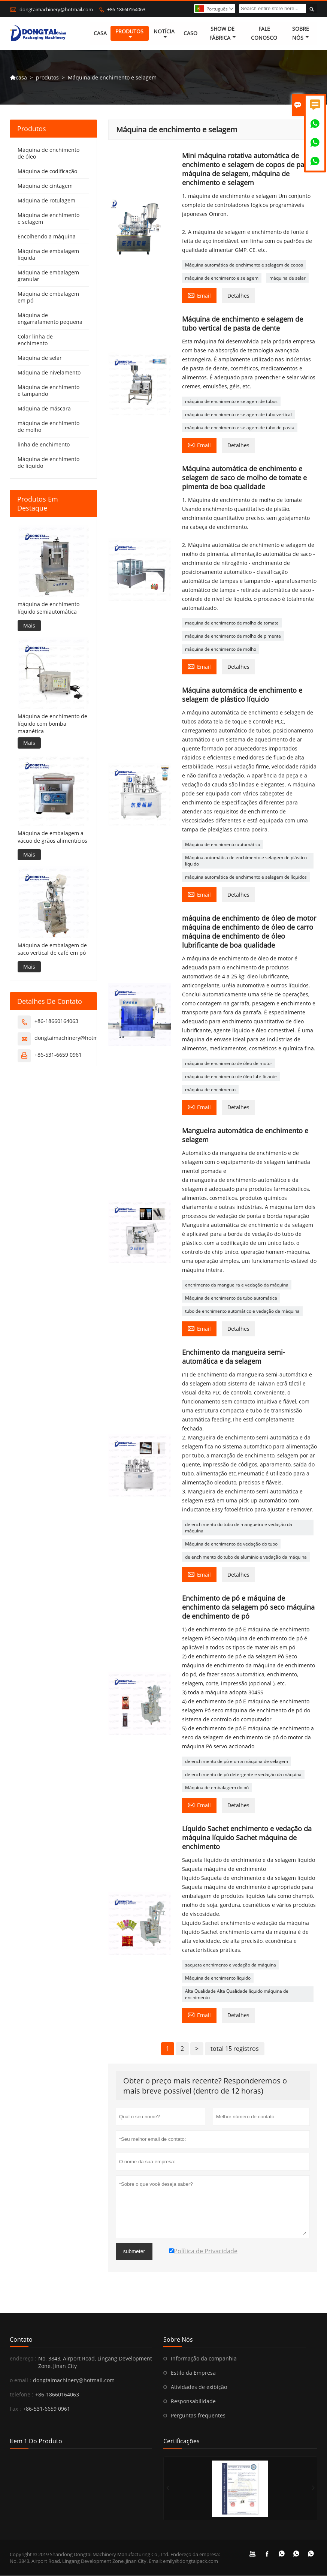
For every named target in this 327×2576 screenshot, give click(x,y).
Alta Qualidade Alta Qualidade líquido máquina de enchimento (236, 1994)
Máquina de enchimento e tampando (48, 391)
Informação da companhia (204, 2358)
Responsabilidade (193, 2401)
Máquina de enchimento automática (222, 845)
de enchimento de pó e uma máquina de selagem (236, 1761)
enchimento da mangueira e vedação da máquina (236, 1285)
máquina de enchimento (210, 1090)
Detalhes (238, 296)
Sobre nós (300, 33)
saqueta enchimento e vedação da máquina (230, 1965)
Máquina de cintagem (45, 186)
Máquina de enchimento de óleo (48, 153)
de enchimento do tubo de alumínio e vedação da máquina (246, 1557)
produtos (129, 34)
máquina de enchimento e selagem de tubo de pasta (239, 428)
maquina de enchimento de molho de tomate (232, 623)
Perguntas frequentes (198, 2415)
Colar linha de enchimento (35, 340)
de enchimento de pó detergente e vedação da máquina (243, 1775)
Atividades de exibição (199, 2387)
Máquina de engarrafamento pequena (50, 319)
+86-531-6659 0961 (58, 1054)
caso (190, 33)
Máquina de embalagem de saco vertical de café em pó (52, 949)
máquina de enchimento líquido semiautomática (48, 608)
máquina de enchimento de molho (220, 649)
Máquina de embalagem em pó (48, 297)
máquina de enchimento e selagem (221, 278)
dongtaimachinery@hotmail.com (56, 9)
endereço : (23, 2358)
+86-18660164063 (126, 9)
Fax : (15, 2409)
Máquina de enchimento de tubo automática (231, 1298)
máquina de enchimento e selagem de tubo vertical (238, 415)
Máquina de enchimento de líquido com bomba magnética (52, 724)
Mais (29, 625)
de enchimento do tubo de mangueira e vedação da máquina (238, 1528)
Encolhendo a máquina (47, 236)
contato (21, 2340)
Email (199, 295)
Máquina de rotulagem (46, 200)
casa (100, 33)
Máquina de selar (40, 358)
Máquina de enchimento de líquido (48, 463)
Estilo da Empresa (193, 2373)
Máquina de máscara (44, 408)
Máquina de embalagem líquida (48, 255)
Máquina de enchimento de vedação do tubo (231, 1544)
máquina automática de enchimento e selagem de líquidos (246, 877)
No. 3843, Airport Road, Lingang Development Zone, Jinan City (95, 2362)
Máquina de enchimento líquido (218, 1978)
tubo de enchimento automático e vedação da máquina (242, 1311)
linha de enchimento (44, 444)
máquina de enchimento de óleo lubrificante (231, 1077)
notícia (164, 34)
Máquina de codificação (47, 171)
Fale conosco (264, 33)
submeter (134, 2252)
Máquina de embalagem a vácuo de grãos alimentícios (52, 837)
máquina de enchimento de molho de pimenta (233, 636)
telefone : (21, 2394)
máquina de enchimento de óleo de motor (228, 1063)
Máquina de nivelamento (49, 372)
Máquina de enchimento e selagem (48, 219)
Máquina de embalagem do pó (217, 1788)
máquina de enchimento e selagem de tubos (231, 401)
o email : (20, 2380)
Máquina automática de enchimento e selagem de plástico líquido (246, 861)
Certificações (181, 2441)
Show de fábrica (222, 33)
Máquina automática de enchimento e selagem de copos (244, 265)
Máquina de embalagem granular (48, 276)
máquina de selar (287, 278)
